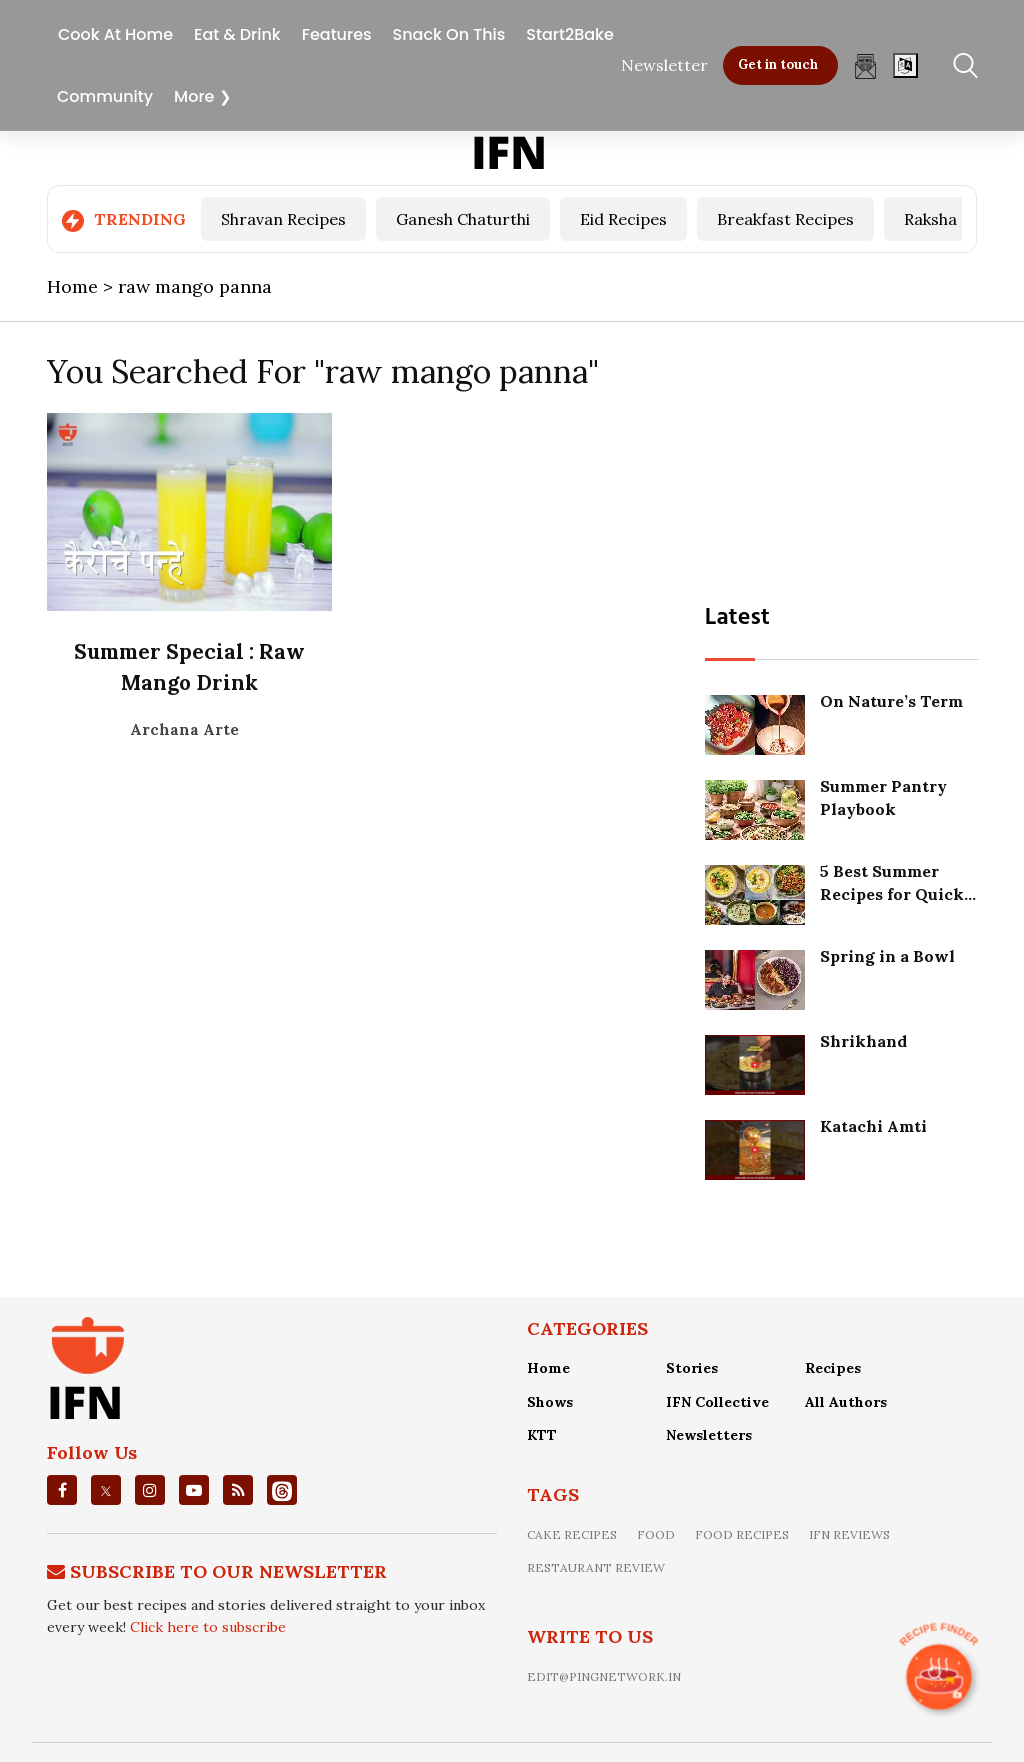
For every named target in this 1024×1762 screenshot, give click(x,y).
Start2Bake (569, 31)
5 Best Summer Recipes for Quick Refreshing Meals (894, 892)
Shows (550, 1401)
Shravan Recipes (283, 219)
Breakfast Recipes (785, 219)
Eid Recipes (623, 219)
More (194, 93)
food (656, 1533)
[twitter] (106, 1490)
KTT (542, 1435)
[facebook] (62, 1489)
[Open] (905, 62)
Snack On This (449, 31)
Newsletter (664, 62)
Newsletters (709, 1435)
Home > (82, 286)
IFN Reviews (849, 1533)
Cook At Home (115, 31)
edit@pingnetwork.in (604, 1675)
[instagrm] (150, 1489)
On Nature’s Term (893, 700)
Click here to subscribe (208, 1627)
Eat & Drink (237, 31)
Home (548, 1367)
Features (337, 31)
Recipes (833, 1367)
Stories (692, 1367)
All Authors (846, 1401)
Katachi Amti (875, 1125)
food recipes (742, 1533)
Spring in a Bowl (889, 955)
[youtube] (194, 1489)
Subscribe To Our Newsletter (228, 1570)
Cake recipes (572, 1533)
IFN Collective (717, 1401)
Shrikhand (865, 1040)
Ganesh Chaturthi (463, 219)
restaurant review (596, 1567)
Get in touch (778, 61)
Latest (739, 617)
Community (105, 93)
